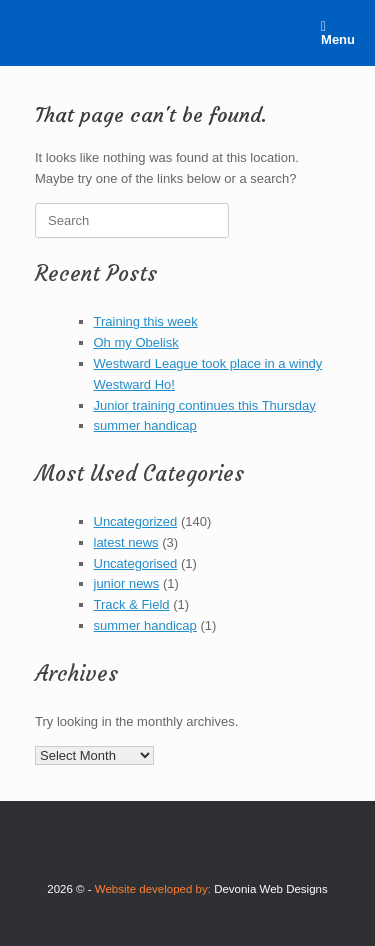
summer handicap (145, 425)
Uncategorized (136, 521)
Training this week (146, 321)
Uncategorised (136, 563)
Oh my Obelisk (136, 342)
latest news (126, 542)
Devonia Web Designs (271, 889)
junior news (127, 583)
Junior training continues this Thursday (205, 405)
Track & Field (132, 604)
